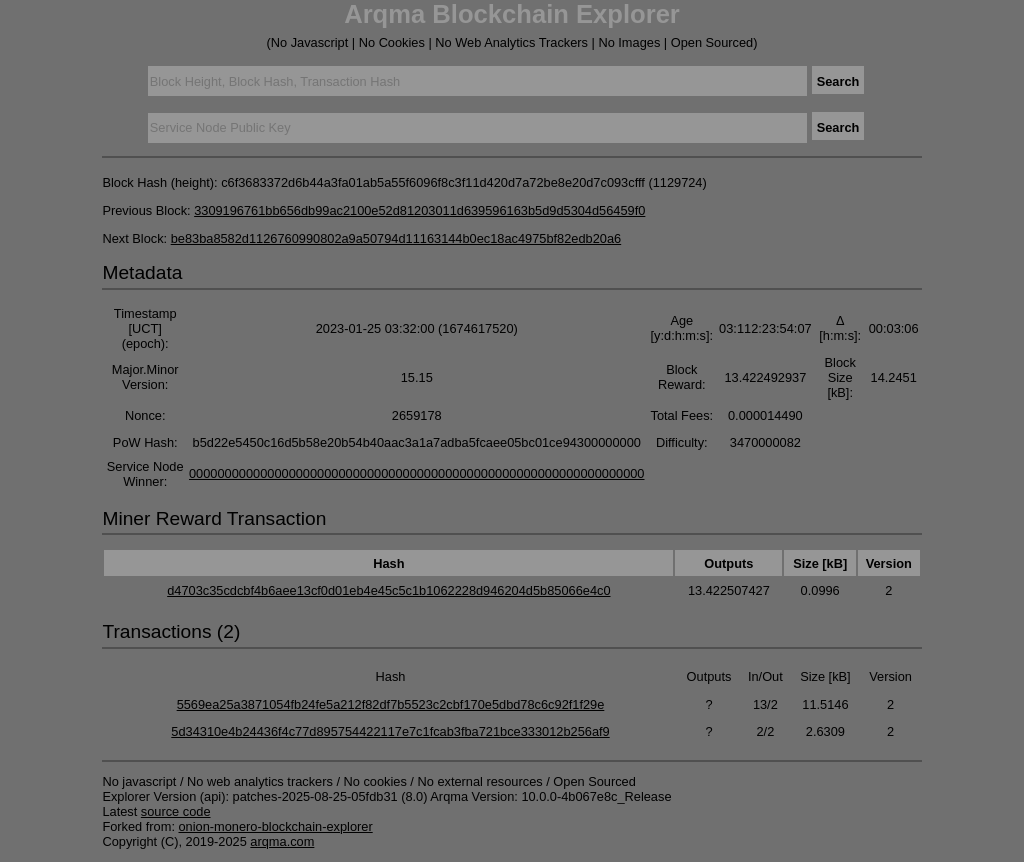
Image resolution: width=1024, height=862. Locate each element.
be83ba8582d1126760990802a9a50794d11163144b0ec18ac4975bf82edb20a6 (396, 238)
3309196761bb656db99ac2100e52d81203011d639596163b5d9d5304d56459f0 (419, 210)
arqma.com (282, 841)
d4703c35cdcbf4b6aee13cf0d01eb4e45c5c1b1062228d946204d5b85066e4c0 (388, 590)
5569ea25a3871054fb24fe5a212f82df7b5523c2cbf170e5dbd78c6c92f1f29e (391, 704)
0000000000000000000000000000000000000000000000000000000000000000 (417, 473)
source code (176, 811)
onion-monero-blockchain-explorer (276, 826)
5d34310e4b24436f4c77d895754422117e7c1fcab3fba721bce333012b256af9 (390, 731)
